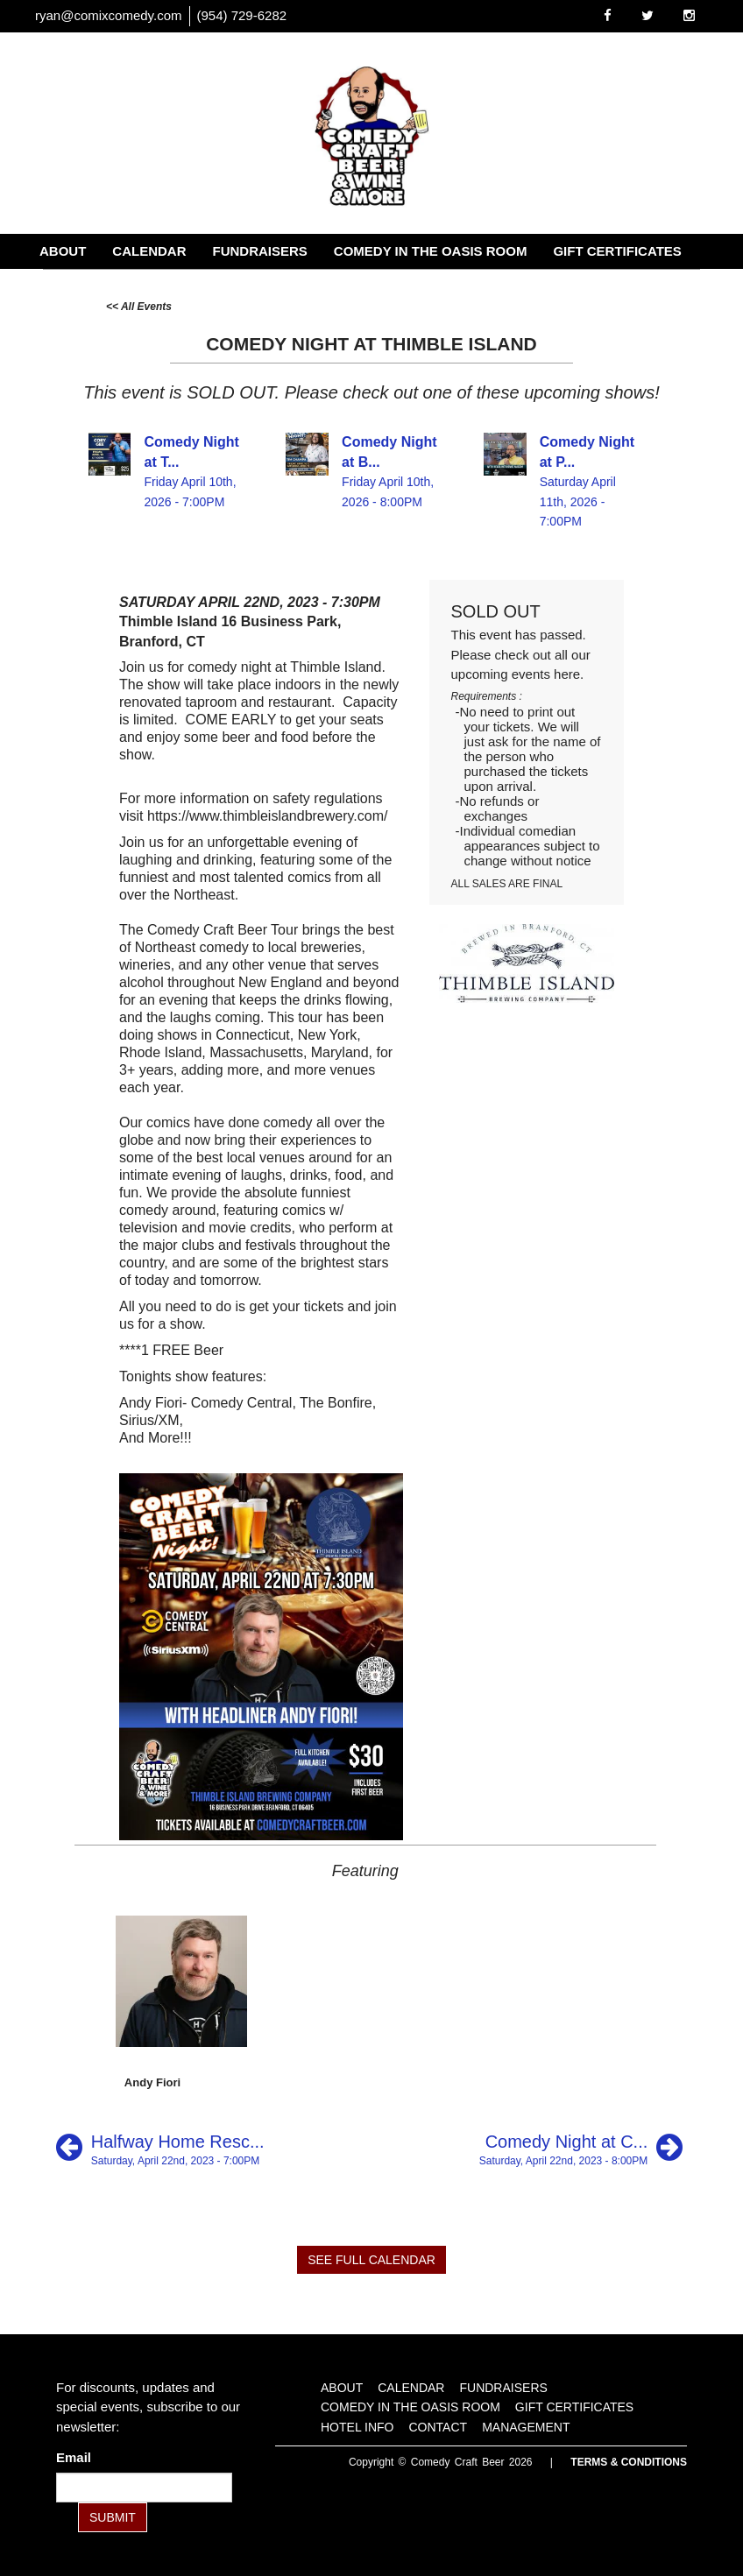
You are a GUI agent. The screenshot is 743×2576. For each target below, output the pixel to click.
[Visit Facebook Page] (608, 15)
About (62, 250)
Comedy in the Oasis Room (430, 250)
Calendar (149, 250)
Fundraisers (260, 250)
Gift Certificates (617, 250)
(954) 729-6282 (242, 15)
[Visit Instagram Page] (689, 15)
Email (77, 2457)
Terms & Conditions (628, 2462)
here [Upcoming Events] (567, 674)
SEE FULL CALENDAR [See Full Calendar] (371, 2260)
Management (282, 286)
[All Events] (139, 305)
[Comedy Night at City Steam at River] (581, 2147)
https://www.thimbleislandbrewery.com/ (267, 815)
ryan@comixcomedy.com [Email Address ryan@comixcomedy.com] (108, 15)
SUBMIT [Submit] (112, 2517)
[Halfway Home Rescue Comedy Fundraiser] (160, 2147)
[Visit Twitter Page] (647, 15)
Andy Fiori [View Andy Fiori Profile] (152, 2082)
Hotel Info (79, 286)
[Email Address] (144, 2487)
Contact (177, 286)
